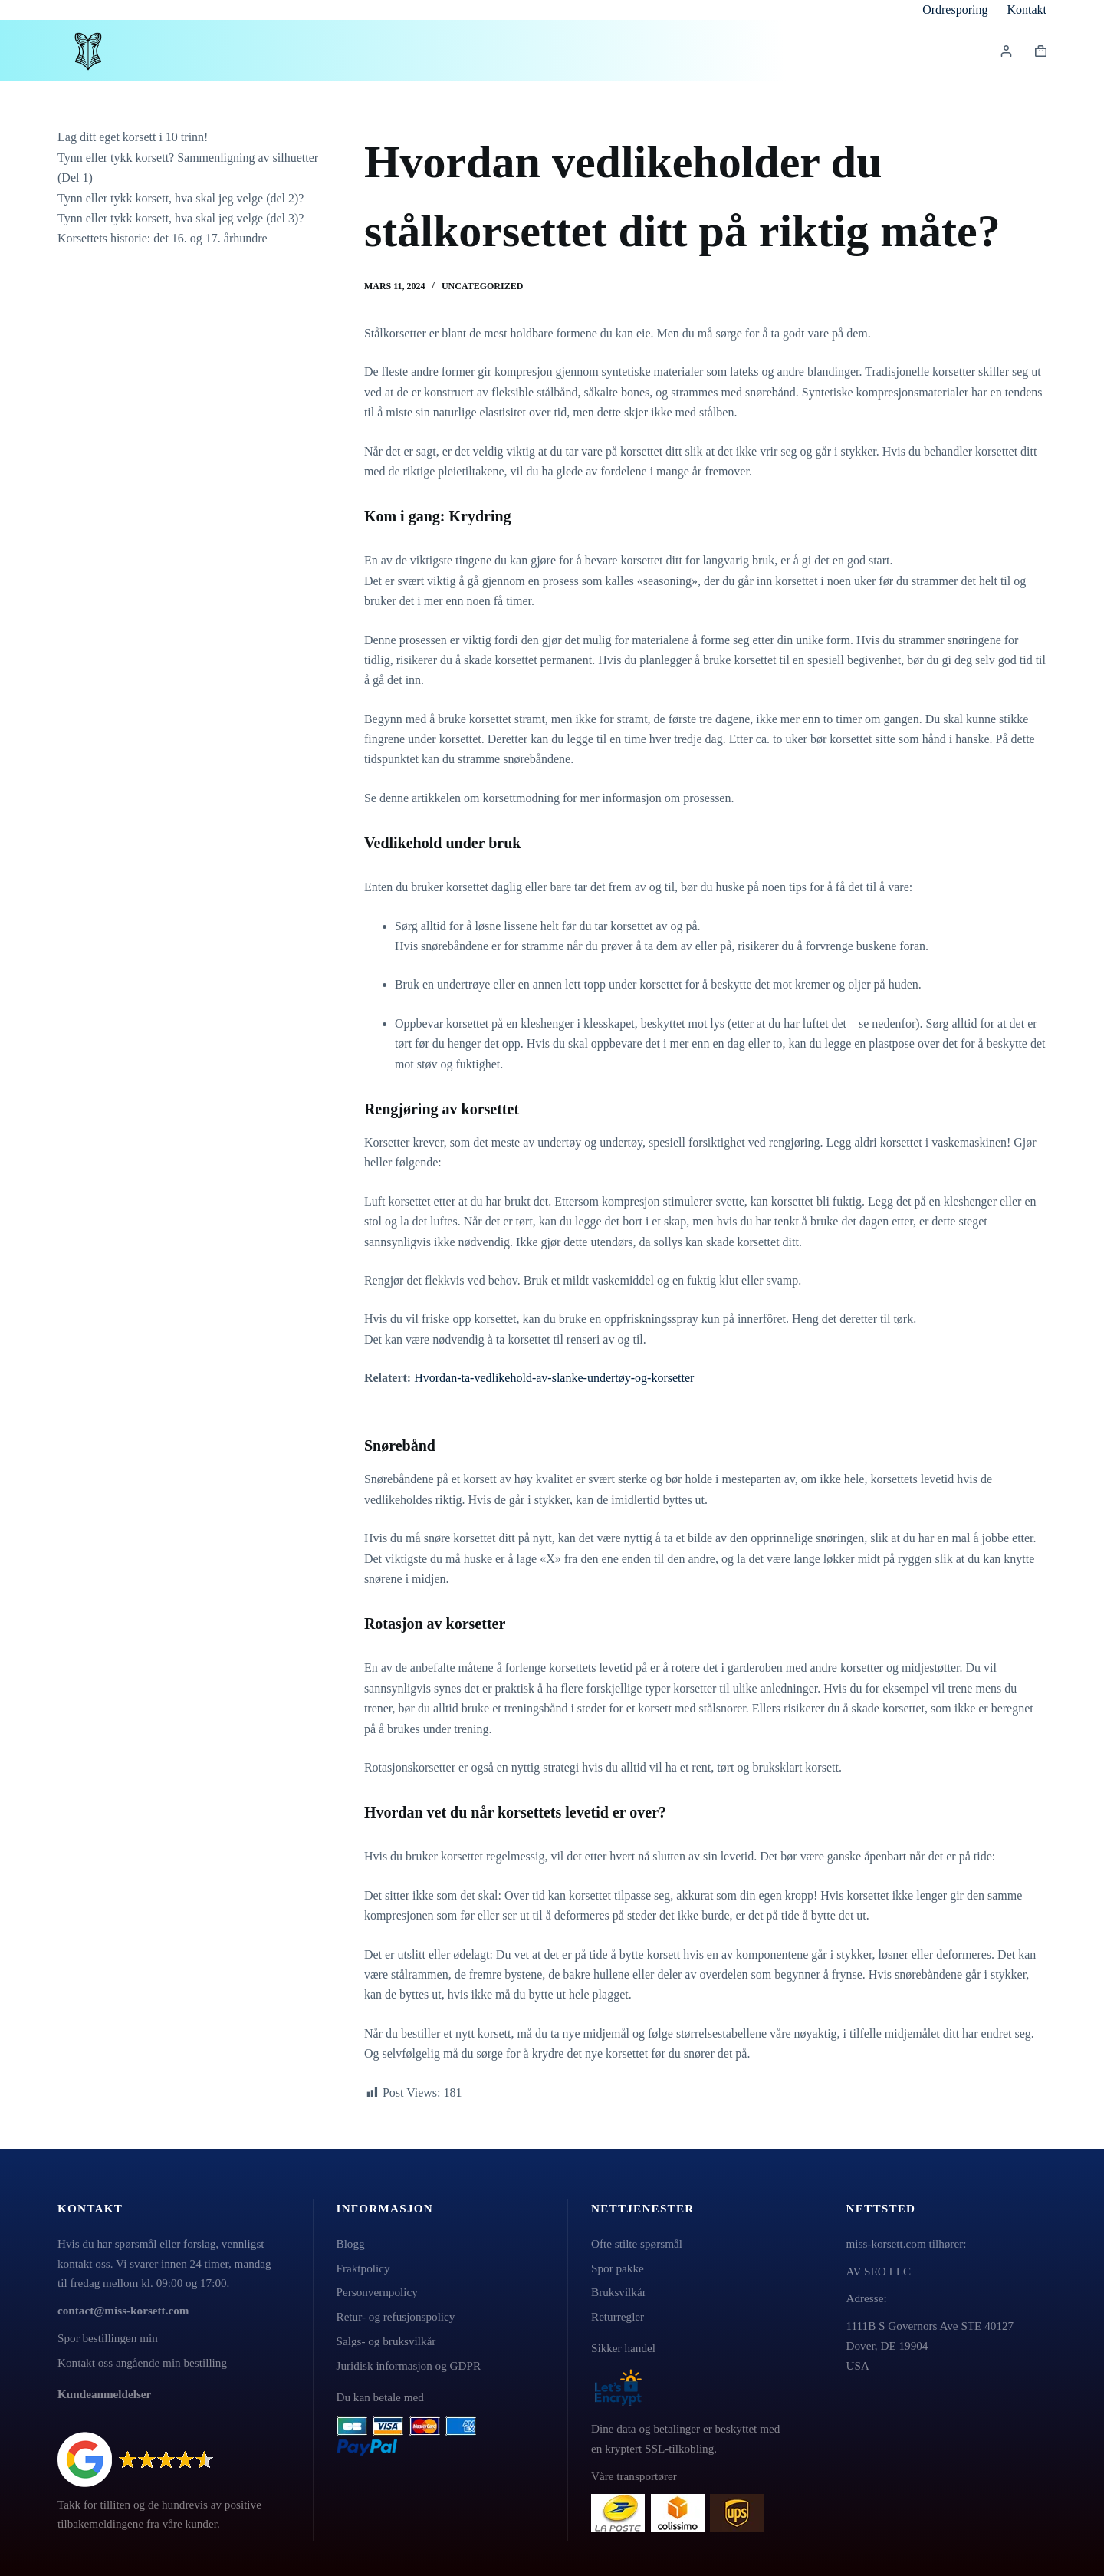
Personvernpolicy (377, 2291)
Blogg (351, 2243)
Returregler (617, 2316)
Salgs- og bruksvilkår (386, 2340)
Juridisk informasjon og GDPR (409, 2365)
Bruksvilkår (618, 2291)
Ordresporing (954, 9)
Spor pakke (617, 2268)
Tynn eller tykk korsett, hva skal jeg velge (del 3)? (181, 218)
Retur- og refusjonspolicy (396, 2316)
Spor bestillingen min (108, 2337)
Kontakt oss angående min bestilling (142, 2362)
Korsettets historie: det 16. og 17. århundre (163, 238)
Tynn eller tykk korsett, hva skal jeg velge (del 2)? (181, 198)
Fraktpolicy (363, 2268)
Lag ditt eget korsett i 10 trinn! (133, 136)
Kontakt (1026, 9)
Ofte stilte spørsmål (636, 2243)
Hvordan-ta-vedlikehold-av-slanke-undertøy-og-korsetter (554, 1377)
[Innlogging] (1006, 51)
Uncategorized (482, 286)
